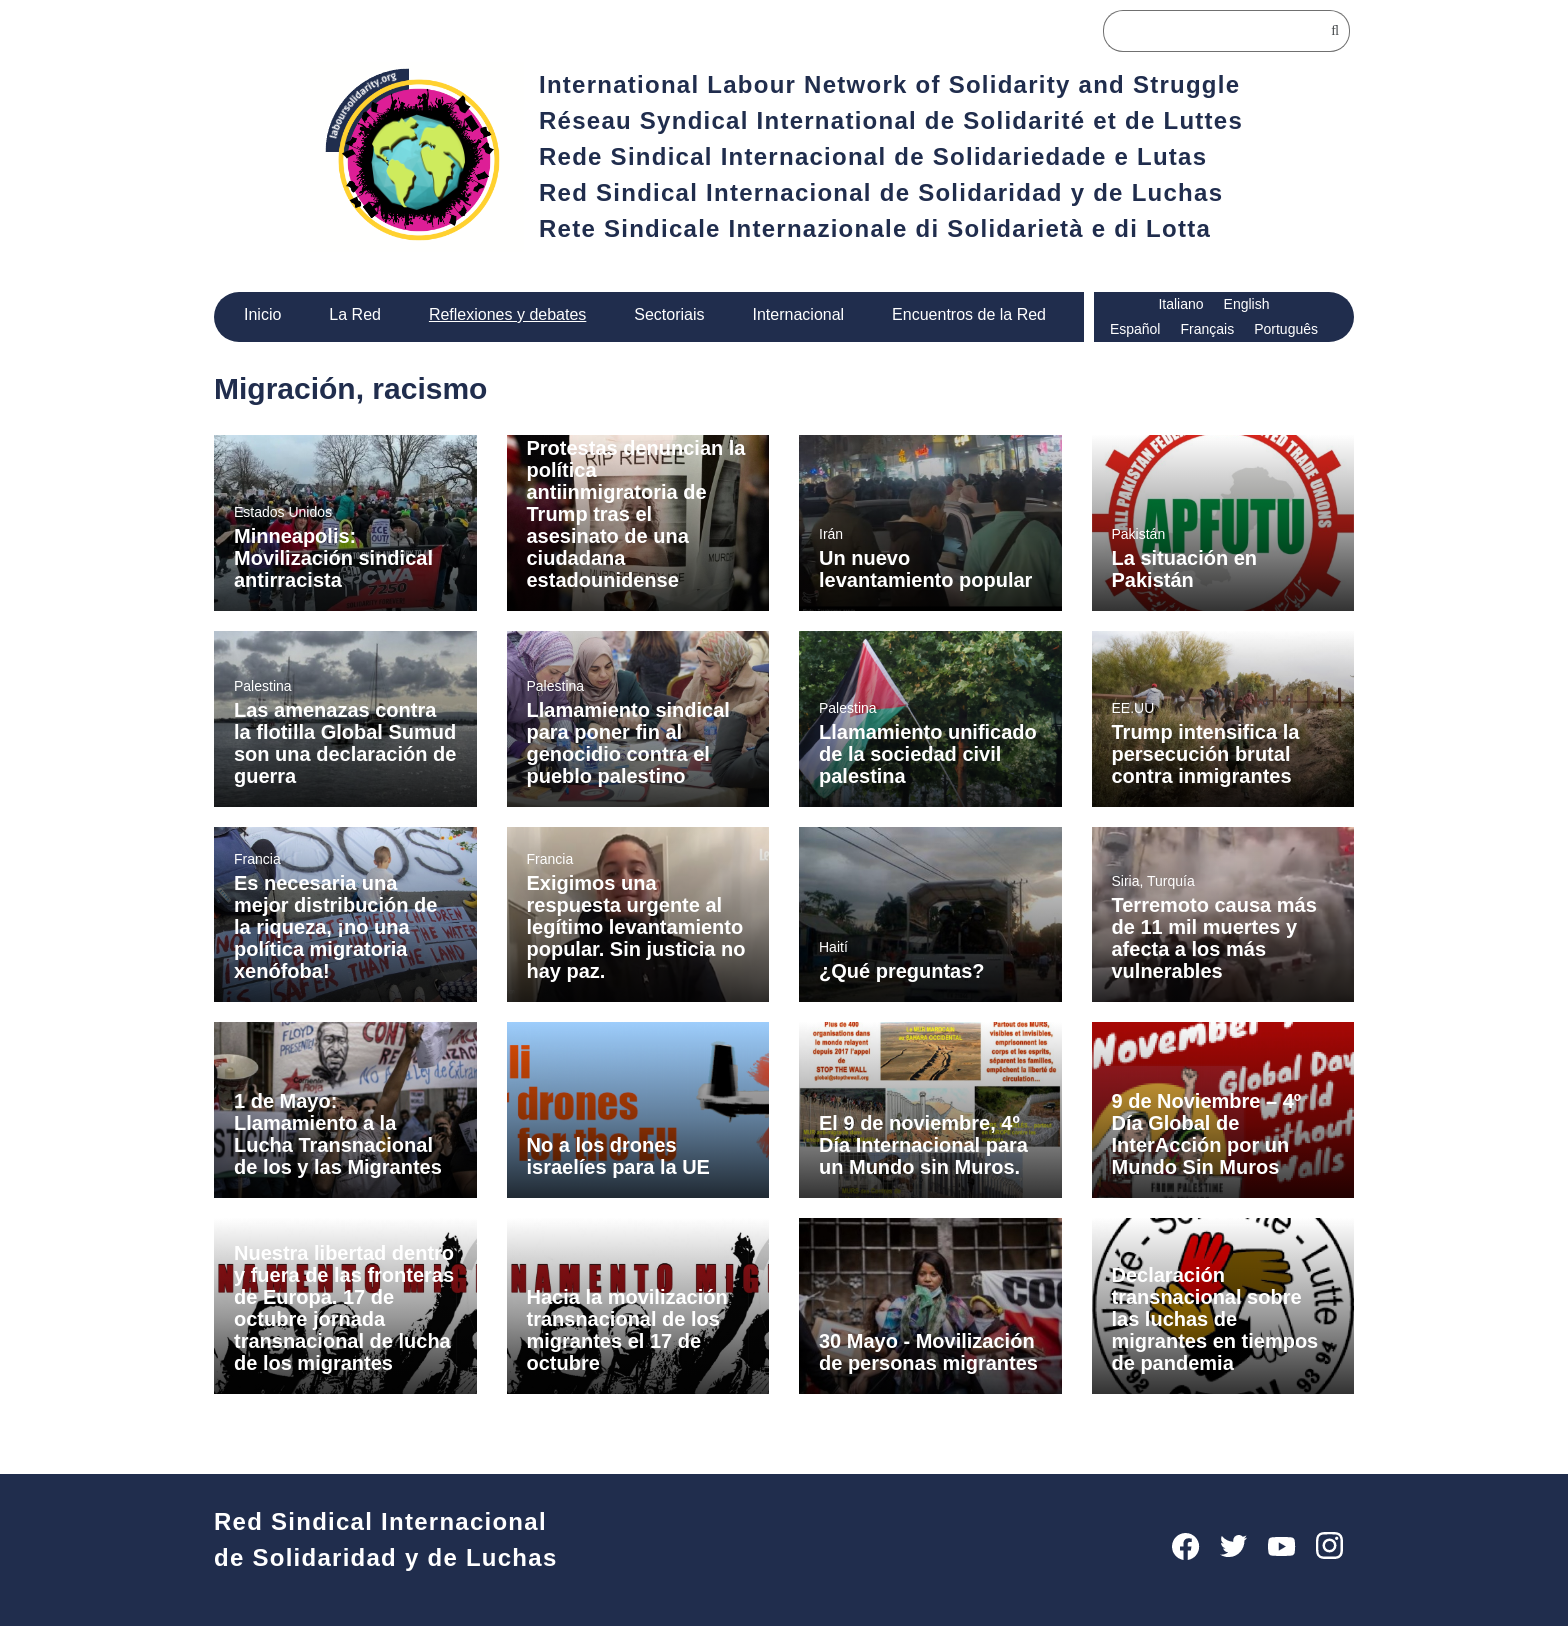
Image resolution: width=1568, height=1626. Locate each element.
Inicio (263, 314)
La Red (355, 314)
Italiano (1181, 304)
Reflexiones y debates (506, 314)
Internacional (798, 314)
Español (1134, 329)
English (1248, 304)
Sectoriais (668, 314)
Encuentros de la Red (971, 314)
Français (1206, 329)
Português (1286, 329)
